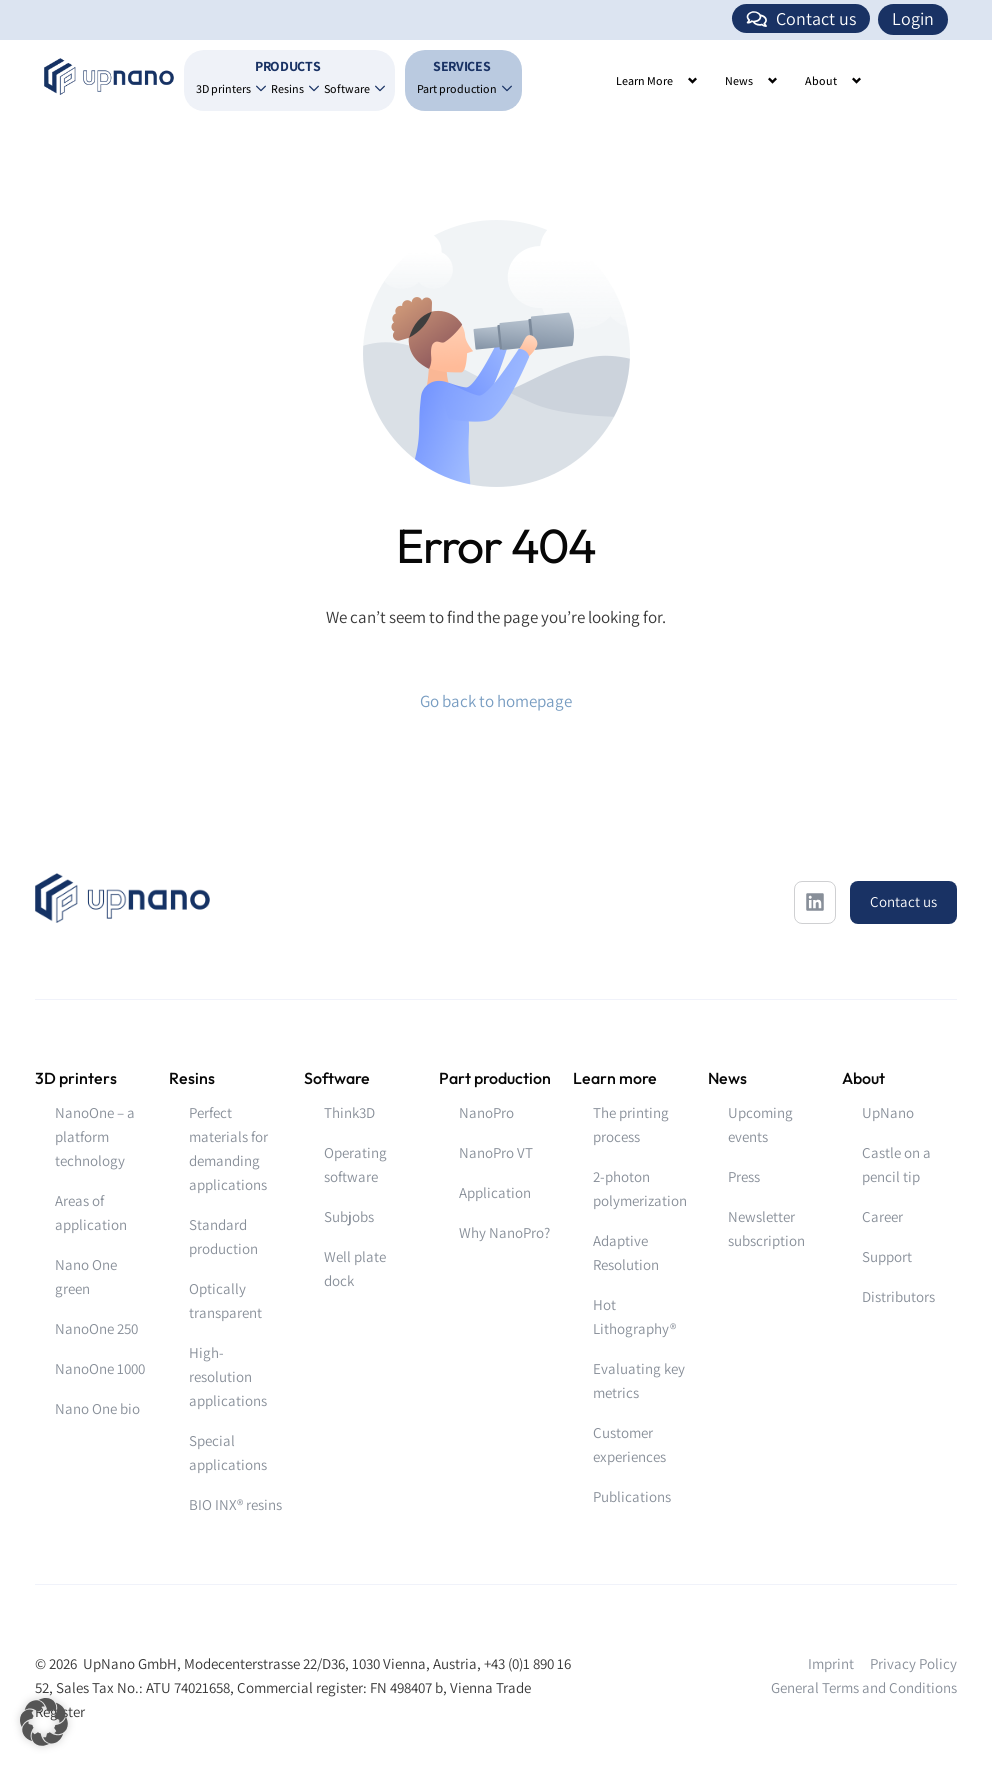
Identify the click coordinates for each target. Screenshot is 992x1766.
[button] (44, 1722)
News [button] (739, 80)
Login (913, 18)
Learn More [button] (644, 80)
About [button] (821, 80)
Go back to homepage (496, 701)
